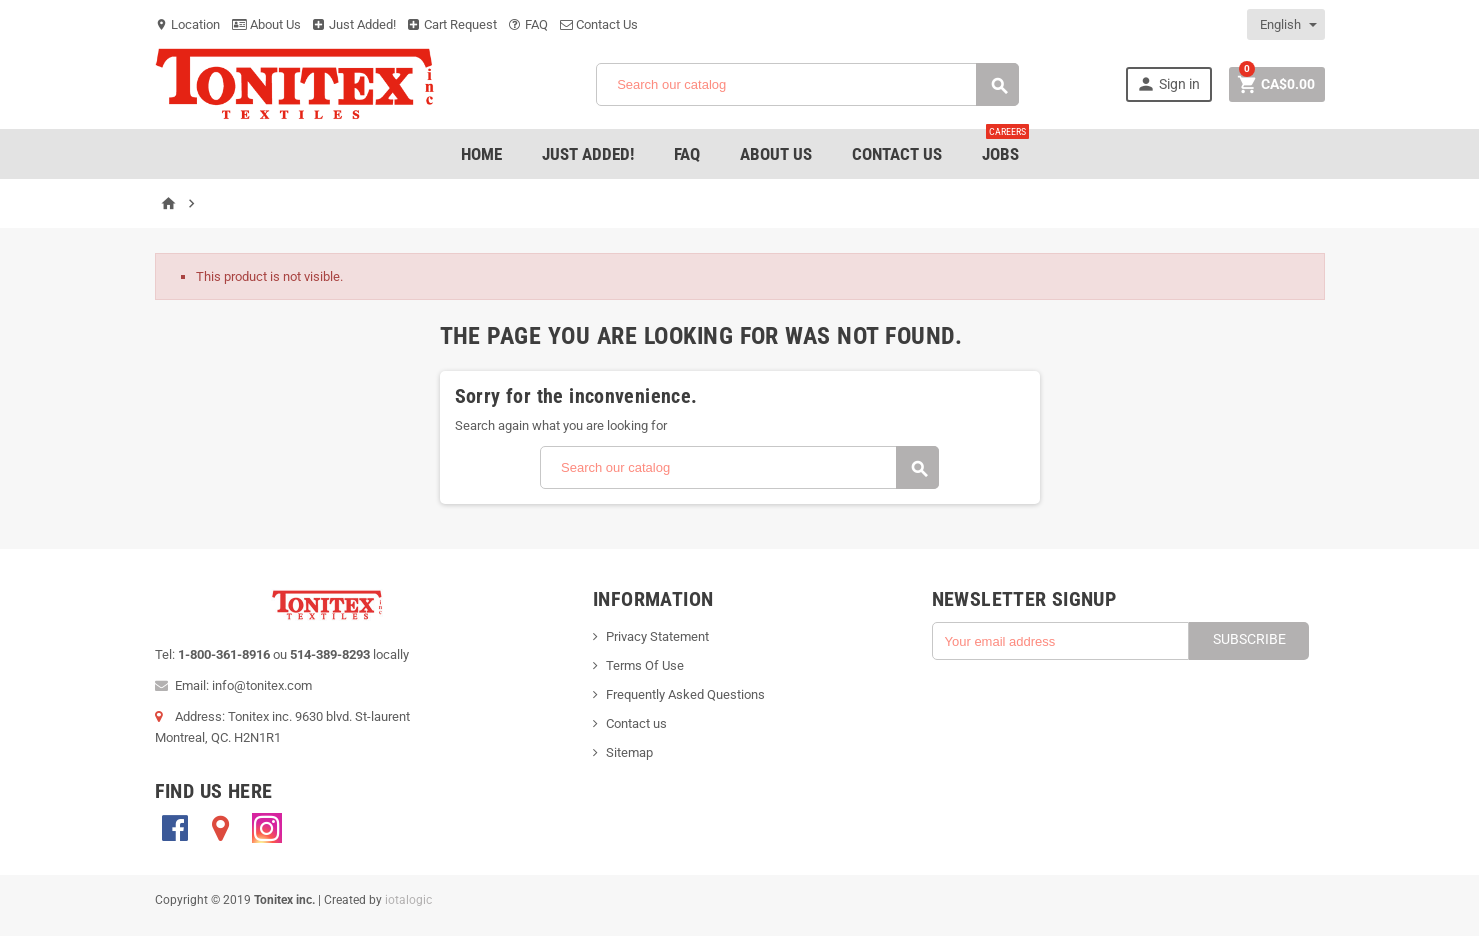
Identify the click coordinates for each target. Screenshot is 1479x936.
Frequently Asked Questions (685, 694)
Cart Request (452, 24)
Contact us (636, 723)
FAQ (528, 24)
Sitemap (629, 752)
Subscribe (1249, 639)
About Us (266, 24)
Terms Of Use (645, 665)
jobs (1005, 146)
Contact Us (599, 24)
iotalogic (408, 900)
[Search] (807, 84)
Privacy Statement (657, 636)
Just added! (588, 154)
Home (481, 154)
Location (187, 24)
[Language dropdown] (1287, 24)
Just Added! (354, 24)
